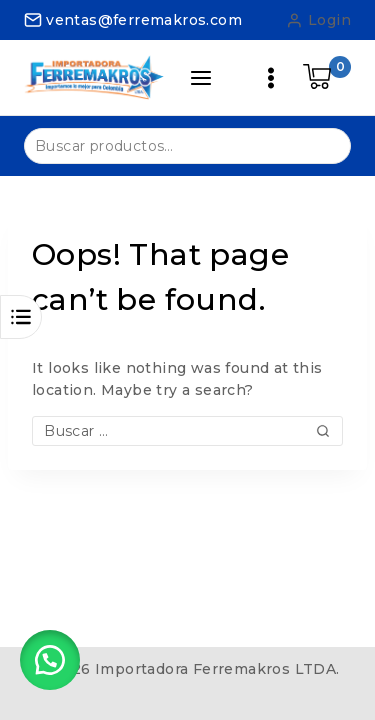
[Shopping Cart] (327, 78)
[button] (50, 660)
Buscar (323, 144)
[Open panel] (201, 78)
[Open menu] (271, 78)
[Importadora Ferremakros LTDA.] (94, 77)
